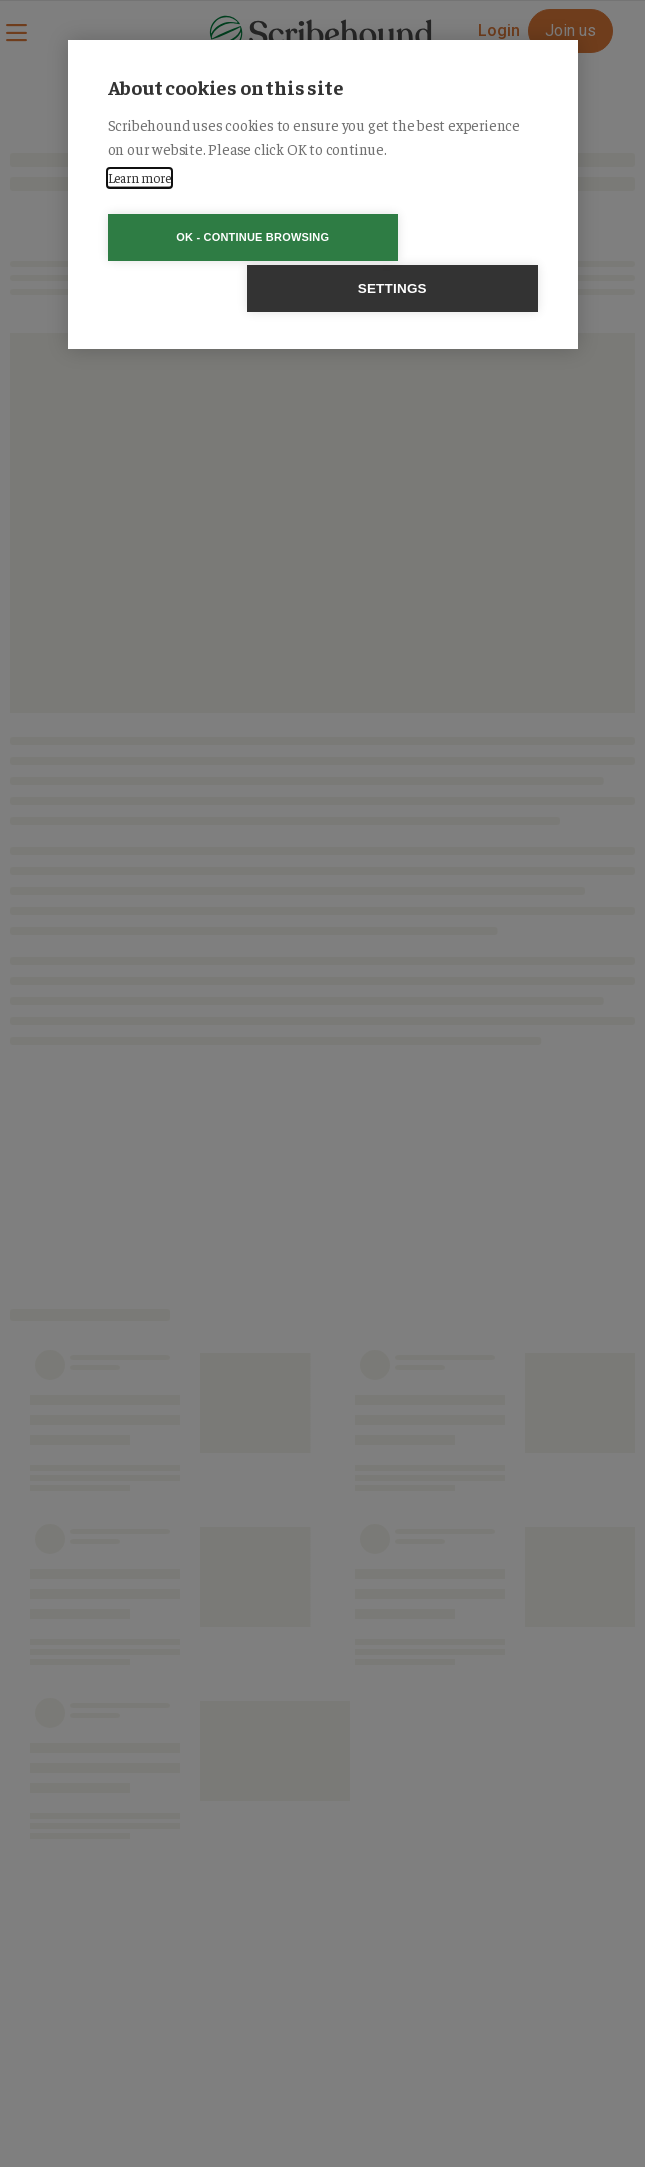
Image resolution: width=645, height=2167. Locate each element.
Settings (437, 237)
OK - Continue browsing (207, 237)
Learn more (139, 177)
